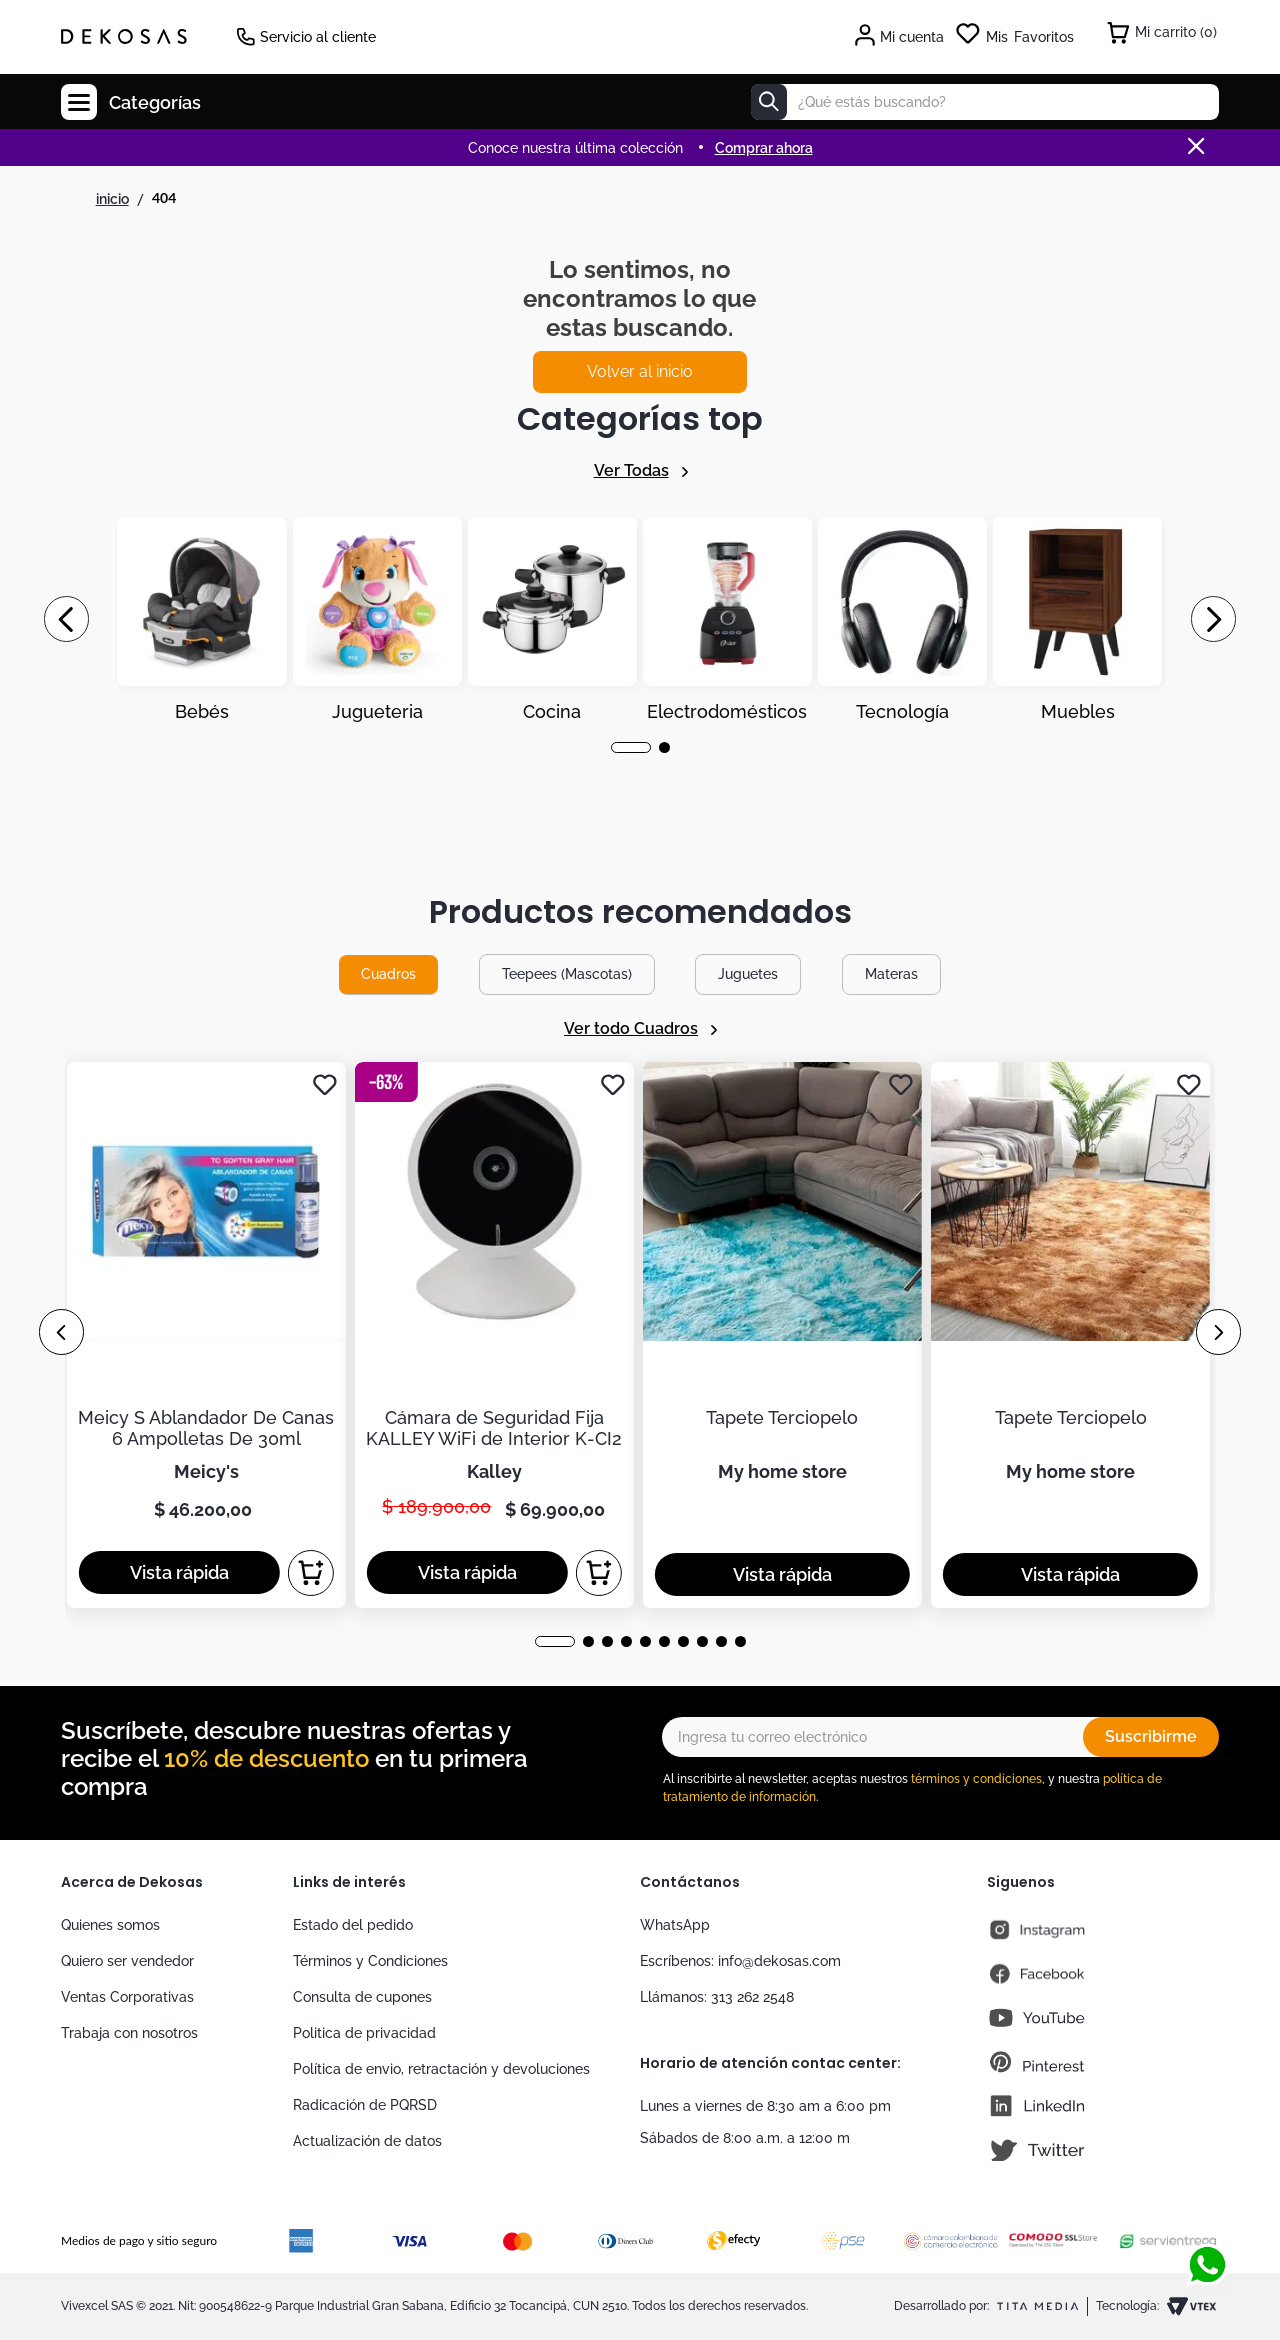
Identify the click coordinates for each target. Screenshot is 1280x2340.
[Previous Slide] (66, 619)
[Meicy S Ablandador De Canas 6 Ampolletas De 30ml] (206, 1334)
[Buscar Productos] (769, 102)
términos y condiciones (976, 1779)
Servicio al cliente (318, 37)
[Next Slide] (1213, 619)
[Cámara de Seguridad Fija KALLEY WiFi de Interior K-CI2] (494, 1334)
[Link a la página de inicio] (112, 199)
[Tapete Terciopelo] (782, 1334)
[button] (631, 747)
